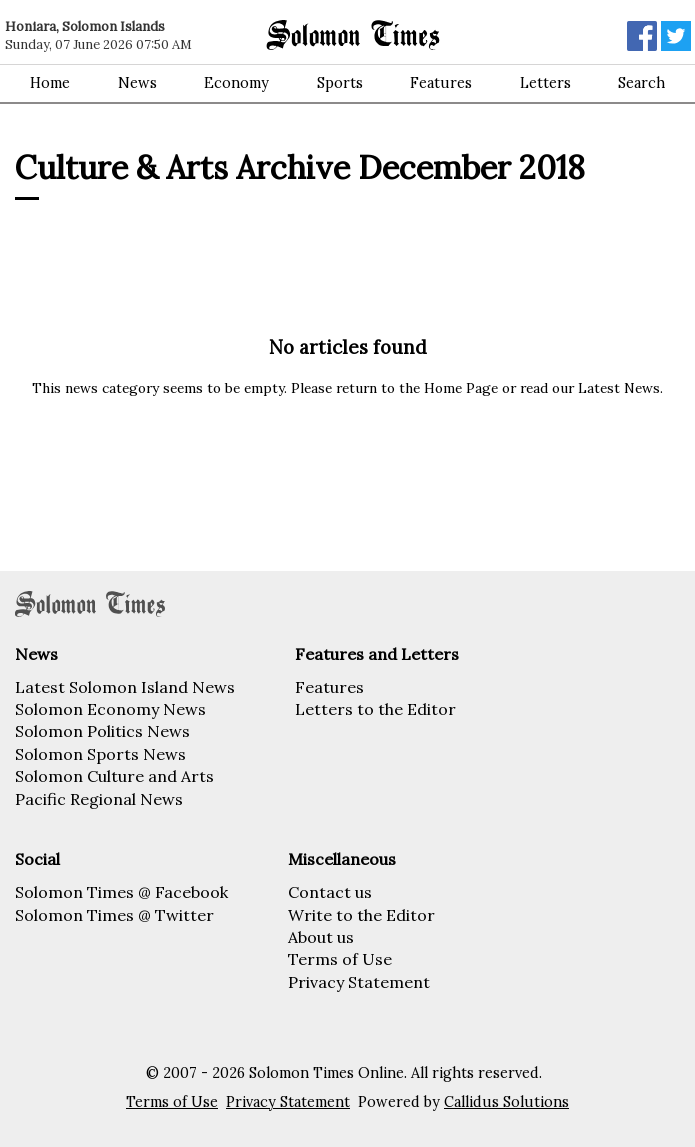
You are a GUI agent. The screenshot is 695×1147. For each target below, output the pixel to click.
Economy (236, 83)
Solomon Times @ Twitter (114, 915)
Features (441, 83)
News (137, 83)
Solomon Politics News (102, 731)
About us (321, 937)
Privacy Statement (359, 982)
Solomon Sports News (100, 754)
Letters (545, 83)
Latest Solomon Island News (125, 687)
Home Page (461, 388)
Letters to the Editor (375, 709)
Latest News (619, 388)
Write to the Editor (361, 915)
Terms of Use (340, 959)
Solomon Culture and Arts (114, 776)
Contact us (330, 892)
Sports (340, 83)
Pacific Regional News (99, 799)
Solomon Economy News (110, 709)
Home (50, 83)
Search (641, 83)
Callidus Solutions (506, 1102)
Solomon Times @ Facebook (121, 892)
